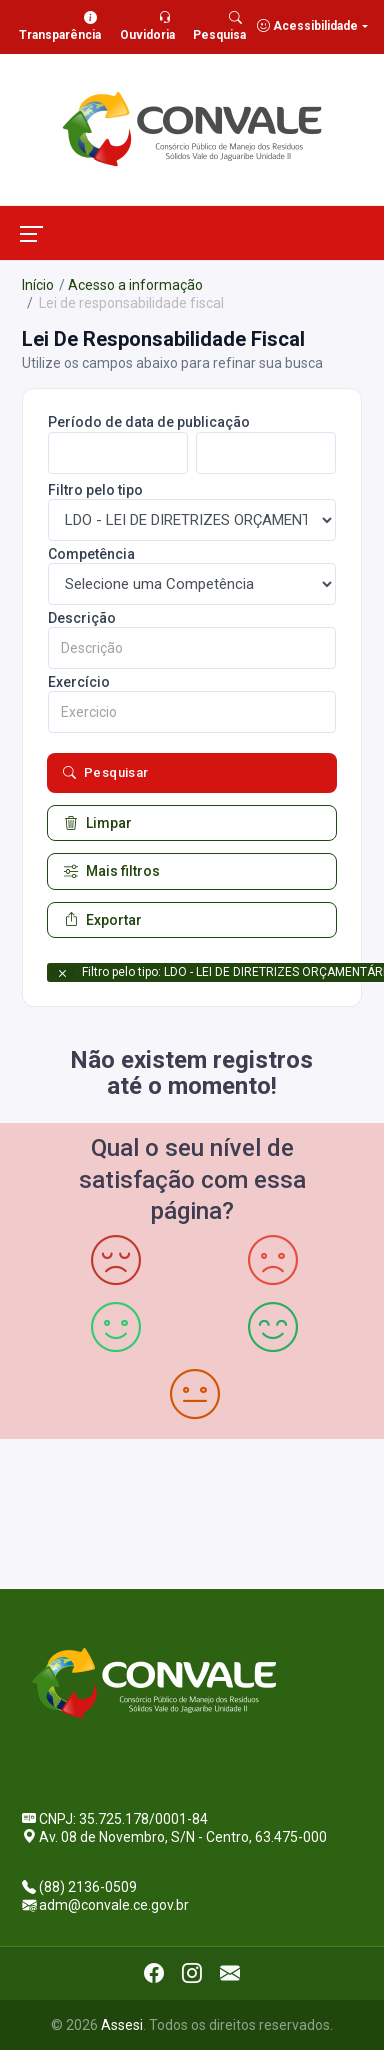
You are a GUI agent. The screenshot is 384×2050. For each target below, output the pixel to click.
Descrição (82, 618)
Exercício (79, 682)
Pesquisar (106, 773)
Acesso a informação (135, 285)
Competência (91, 554)
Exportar (103, 920)
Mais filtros (112, 871)
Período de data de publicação (149, 422)
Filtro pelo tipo (95, 490)
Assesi (122, 2025)
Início (38, 285)
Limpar (98, 823)
